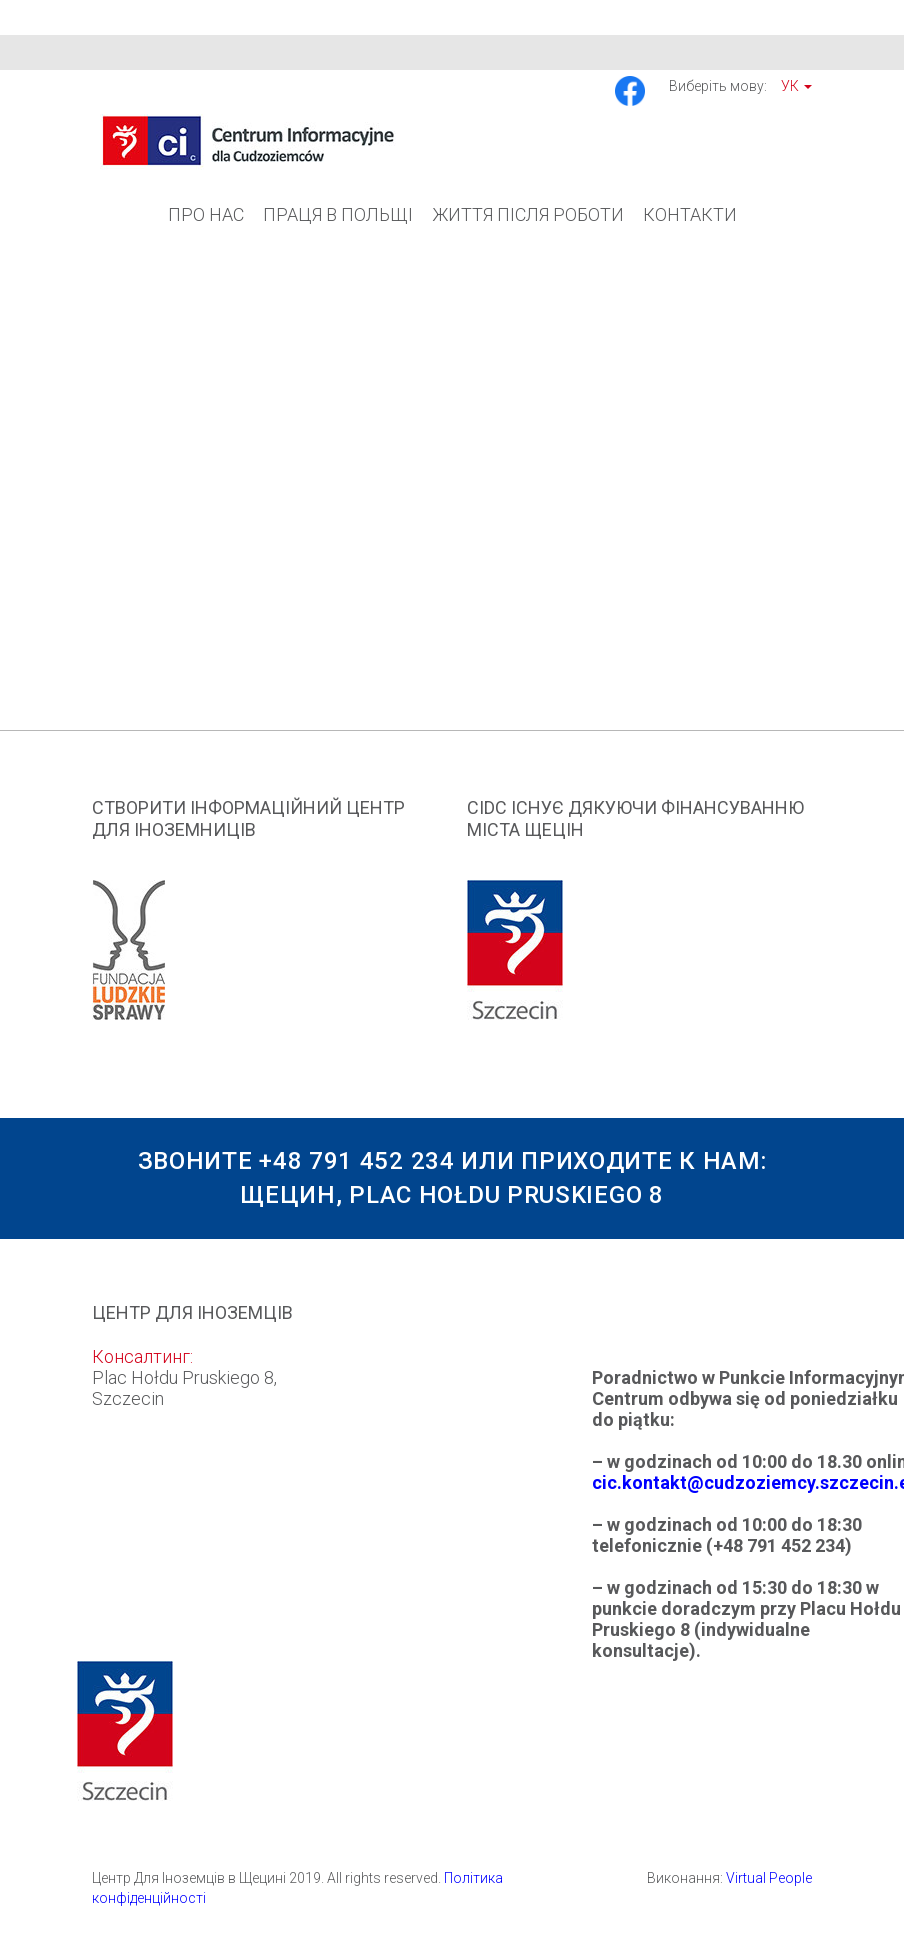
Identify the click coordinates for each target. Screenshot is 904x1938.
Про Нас (206, 214)
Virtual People (769, 1878)
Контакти (690, 214)
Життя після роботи (528, 214)
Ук (796, 86)
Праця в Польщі (338, 214)
